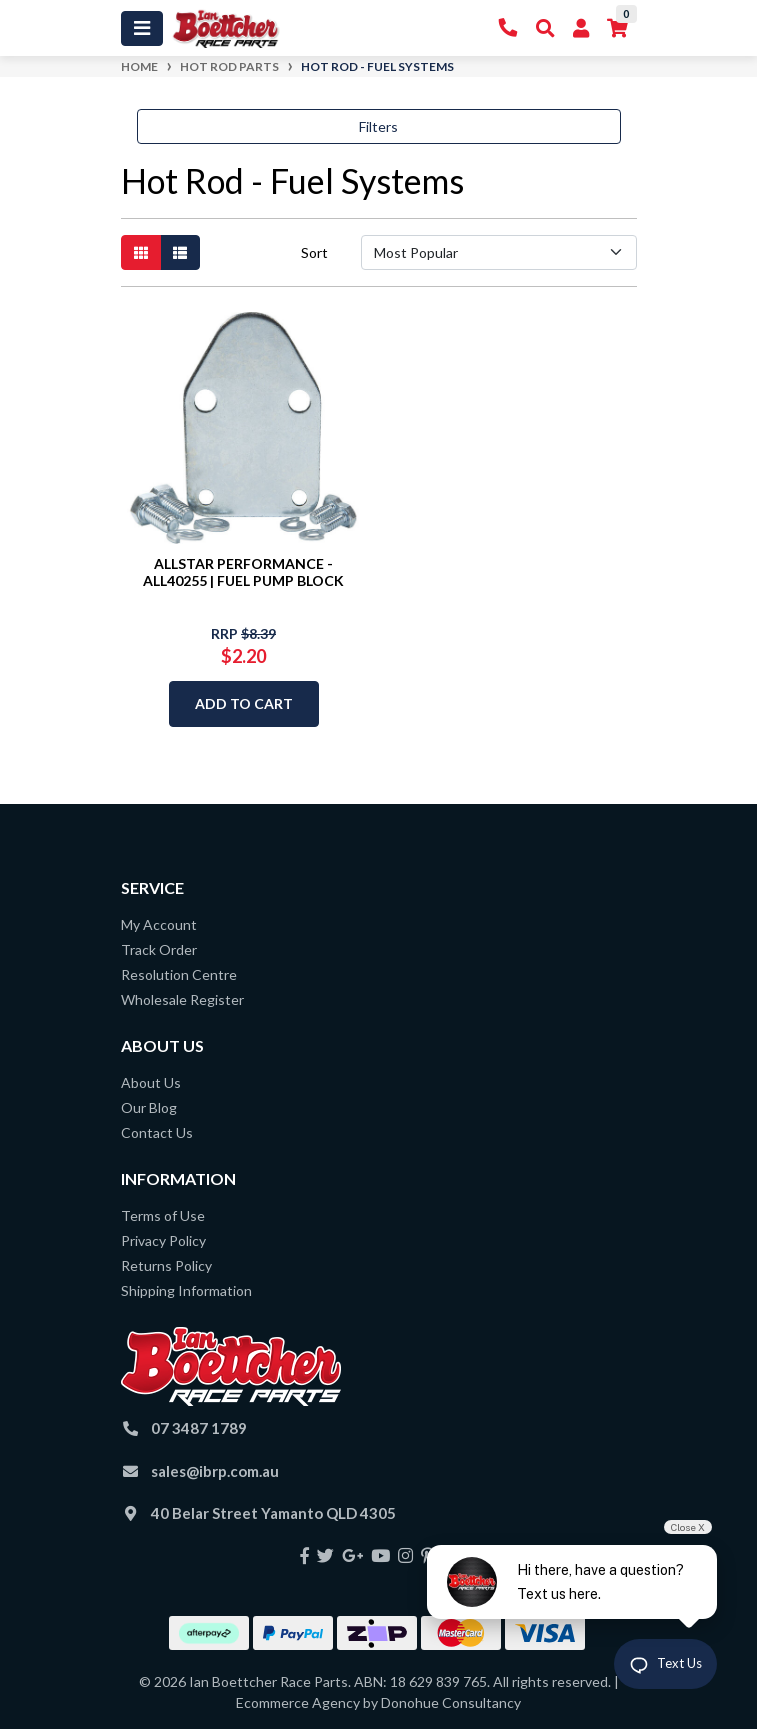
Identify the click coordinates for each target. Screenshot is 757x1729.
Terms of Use (163, 1215)
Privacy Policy (163, 1240)
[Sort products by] (499, 252)
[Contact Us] (508, 28)
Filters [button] (378, 126)
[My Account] (581, 28)
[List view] (180, 252)
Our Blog (149, 1107)
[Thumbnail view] (141, 252)
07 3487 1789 (199, 1428)
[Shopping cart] (617, 28)
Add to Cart (244, 703)
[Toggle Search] (545, 28)
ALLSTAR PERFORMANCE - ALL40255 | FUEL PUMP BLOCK (243, 572)
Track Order (159, 949)
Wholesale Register (182, 999)
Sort (314, 252)
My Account (159, 924)
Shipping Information (186, 1290)
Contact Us (157, 1132)
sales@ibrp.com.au (215, 1471)
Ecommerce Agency (298, 1702)
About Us (151, 1082)
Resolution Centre (179, 974)
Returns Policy (166, 1265)
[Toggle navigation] (142, 28)
